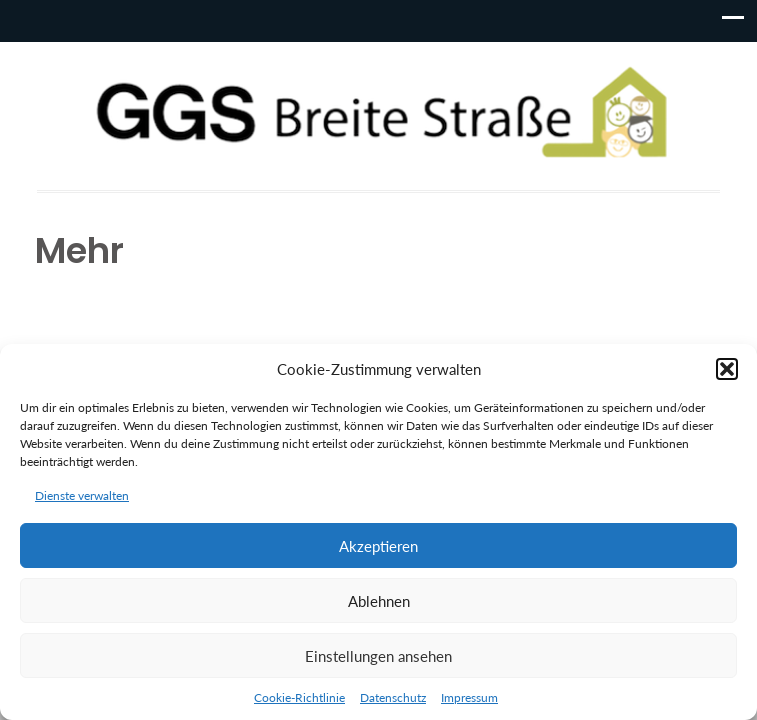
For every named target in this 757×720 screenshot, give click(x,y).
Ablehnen (379, 601)
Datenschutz (393, 697)
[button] (727, 369)
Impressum (469, 697)
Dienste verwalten (82, 495)
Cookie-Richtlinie (299, 697)
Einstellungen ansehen (378, 656)
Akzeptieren (378, 546)
